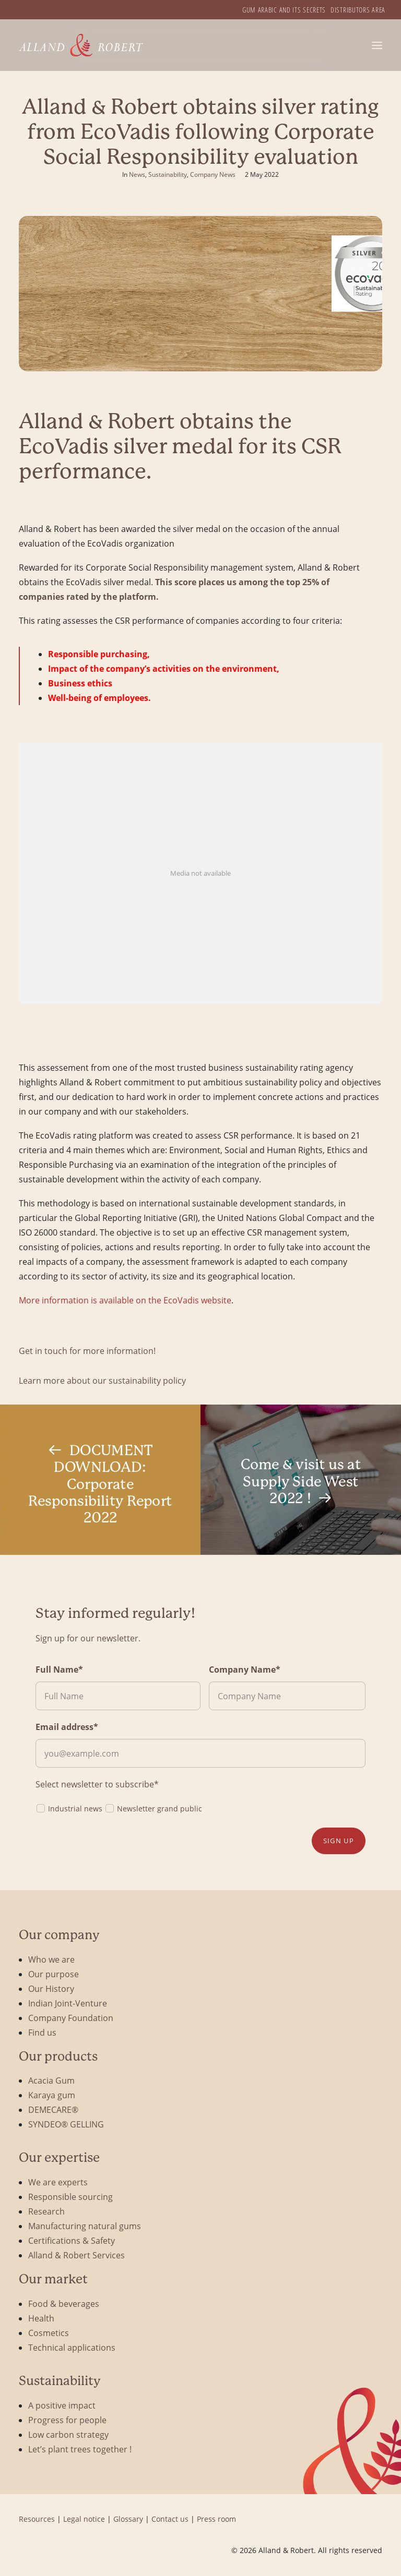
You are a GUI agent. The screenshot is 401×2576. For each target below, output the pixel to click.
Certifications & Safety (71, 2240)
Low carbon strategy (68, 2434)
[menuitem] (284, 9)
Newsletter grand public (153, 1808)
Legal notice (84, 2519)
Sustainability (167, 174)
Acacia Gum (51, 2080)
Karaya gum (51, 2094)
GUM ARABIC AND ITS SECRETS (284, 10)
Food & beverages (63, 2303)
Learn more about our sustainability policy (102, 1380)
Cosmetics (48, 2332)
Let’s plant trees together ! (80, 2449)
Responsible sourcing (70, 2196)
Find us (42, 2032)
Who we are (51, 1959)
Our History (51, 1988)
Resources (37, 2519)
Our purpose (53, 1973)
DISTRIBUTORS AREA (358, 10)
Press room (216, 2519)
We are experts (58, 2181)
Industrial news (69, 1808)
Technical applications (71, 2347)
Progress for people (67, 2419)
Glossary (128, 2519)
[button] (377, 45)
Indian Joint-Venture (67, 2003)
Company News (212, 174)
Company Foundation (70, 2017)
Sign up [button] (338, 1840)
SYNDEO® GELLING (66, 2124)
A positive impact (62, 2405)
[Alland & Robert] (81, 45)
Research (46, 2211)
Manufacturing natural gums (84, 2225)
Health (41, 2318)
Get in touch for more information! (87, 1350)
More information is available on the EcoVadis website (125, 1300)
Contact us (169, 2519)
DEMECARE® (53, 2109)
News (137, 174)
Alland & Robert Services (76, 2255)
